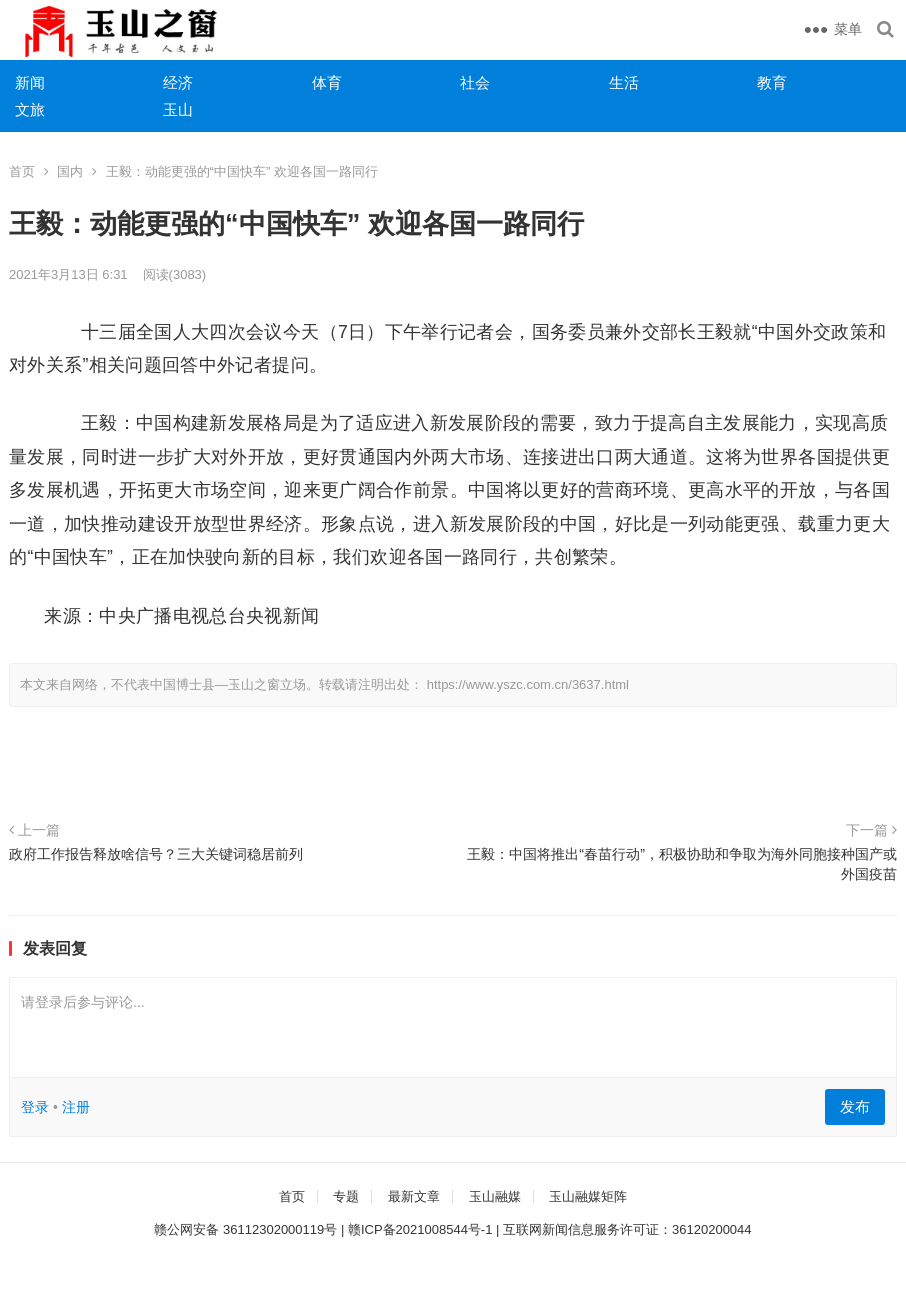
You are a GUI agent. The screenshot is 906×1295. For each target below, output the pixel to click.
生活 (624, 82)
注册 (76, 1107)
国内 (70, 171)
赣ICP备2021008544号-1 (420, 1229)
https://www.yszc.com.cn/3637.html (528, 684)
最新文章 (414, 1196)
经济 (178, 82)
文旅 (30, 109)
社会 (475, 82)
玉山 (178, 109)
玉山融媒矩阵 (588, 1196)
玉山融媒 (495, 1196)
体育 (327, 82)
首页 (22, 171)
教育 (772, 82)
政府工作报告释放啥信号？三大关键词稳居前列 (156, 854)
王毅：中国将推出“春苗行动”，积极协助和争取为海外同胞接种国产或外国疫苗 (682, 864)
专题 (346, 1196)
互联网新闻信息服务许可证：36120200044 (627, 1229)
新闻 (30, 82)
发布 (855, 1106)
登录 (35, 1107)
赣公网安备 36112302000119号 (245, 1229)
